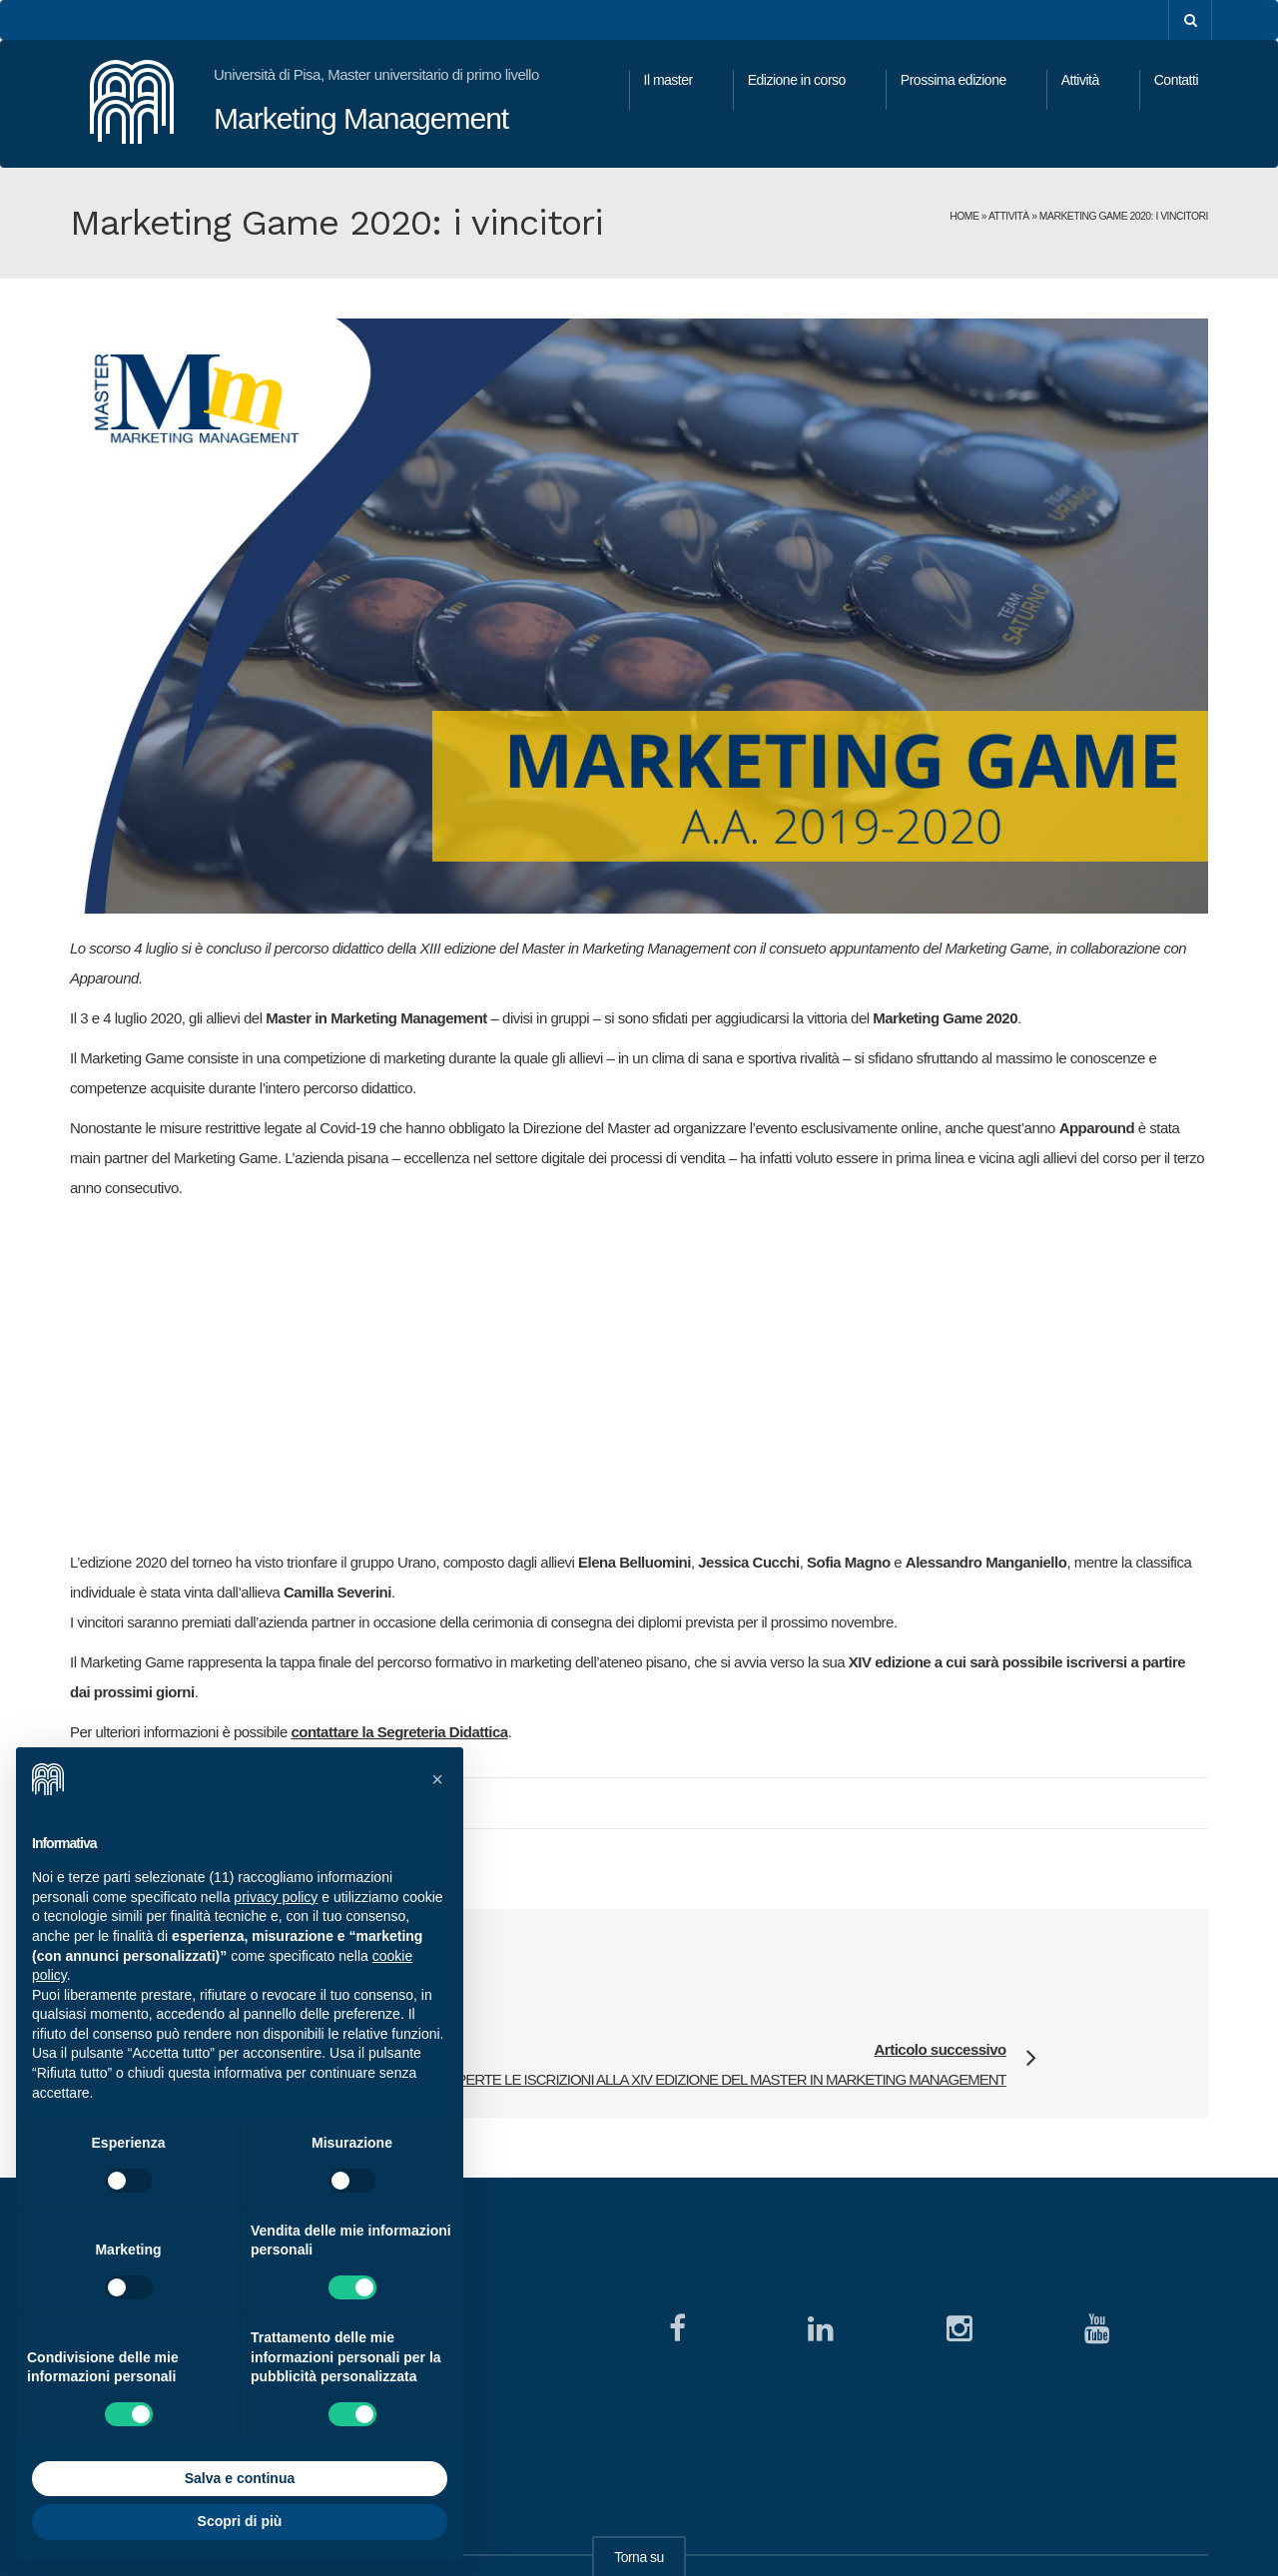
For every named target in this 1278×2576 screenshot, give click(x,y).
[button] (437, 1779)
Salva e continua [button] (240, 2478)
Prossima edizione (953, 80)
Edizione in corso (797, 80)
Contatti (1176, 80)
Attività (1080, 80)
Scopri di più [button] (240, 2521)
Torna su (639, 2475)
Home (964, 216)
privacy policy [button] (276, 1897)
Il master (668, 80)
